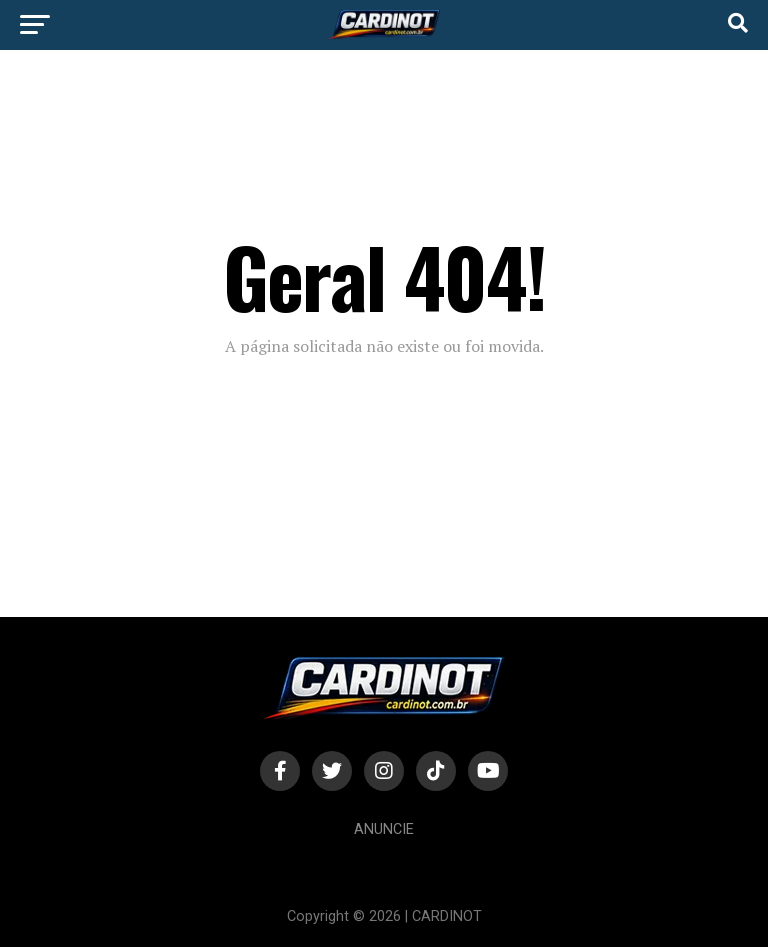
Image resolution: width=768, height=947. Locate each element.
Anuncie (384, 829)
